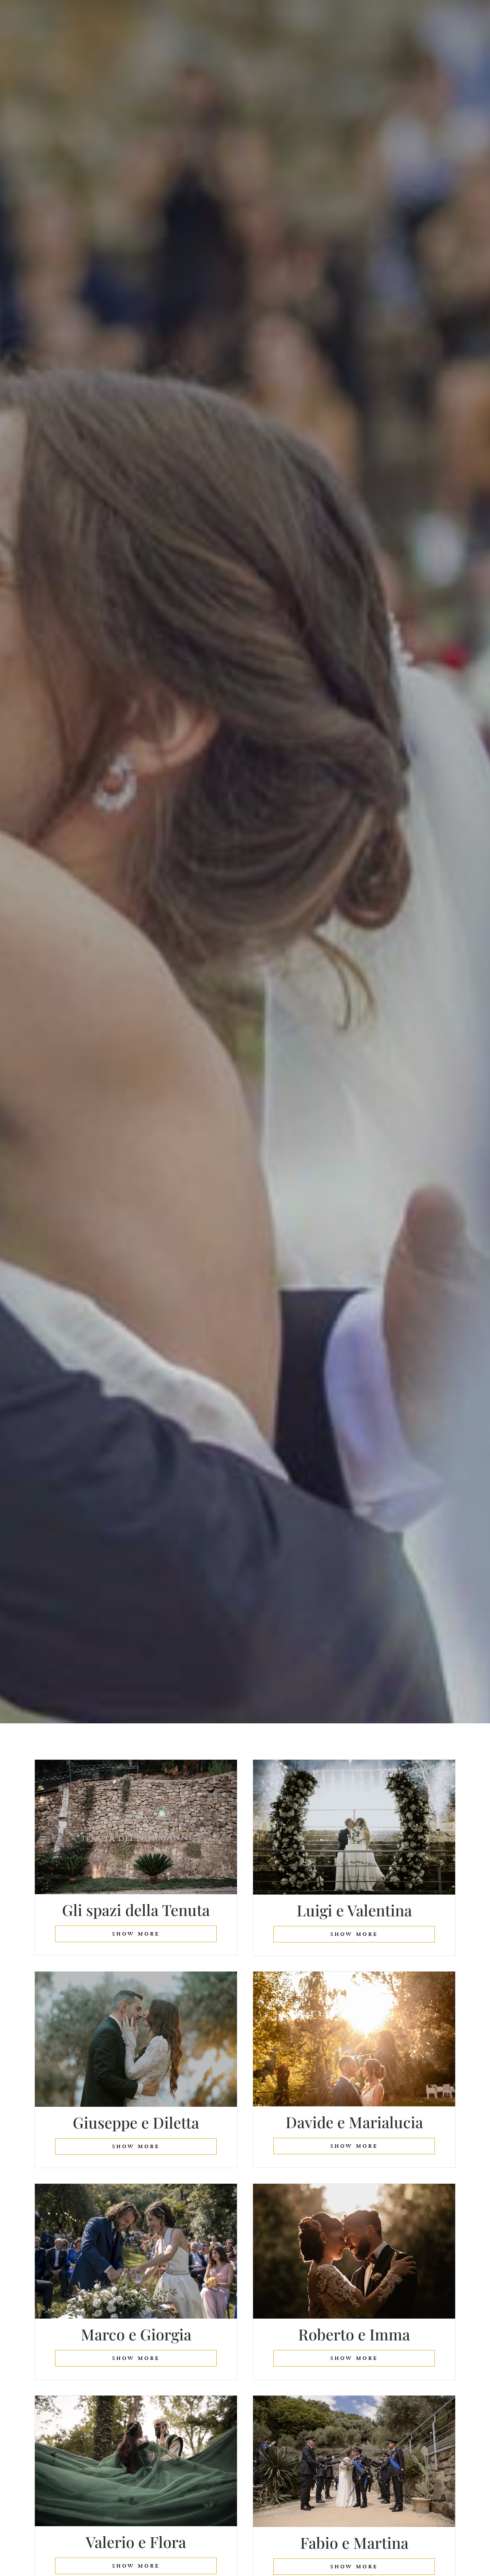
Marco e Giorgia (136, 2335)
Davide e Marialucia (354, 2122)
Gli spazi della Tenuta (136, 1910)
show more (136, 1934)
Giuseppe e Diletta (136, 2123)
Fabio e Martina (354, 2543)
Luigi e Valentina (354, 1910)
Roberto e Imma (354, 2335)
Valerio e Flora (136, 2543)
